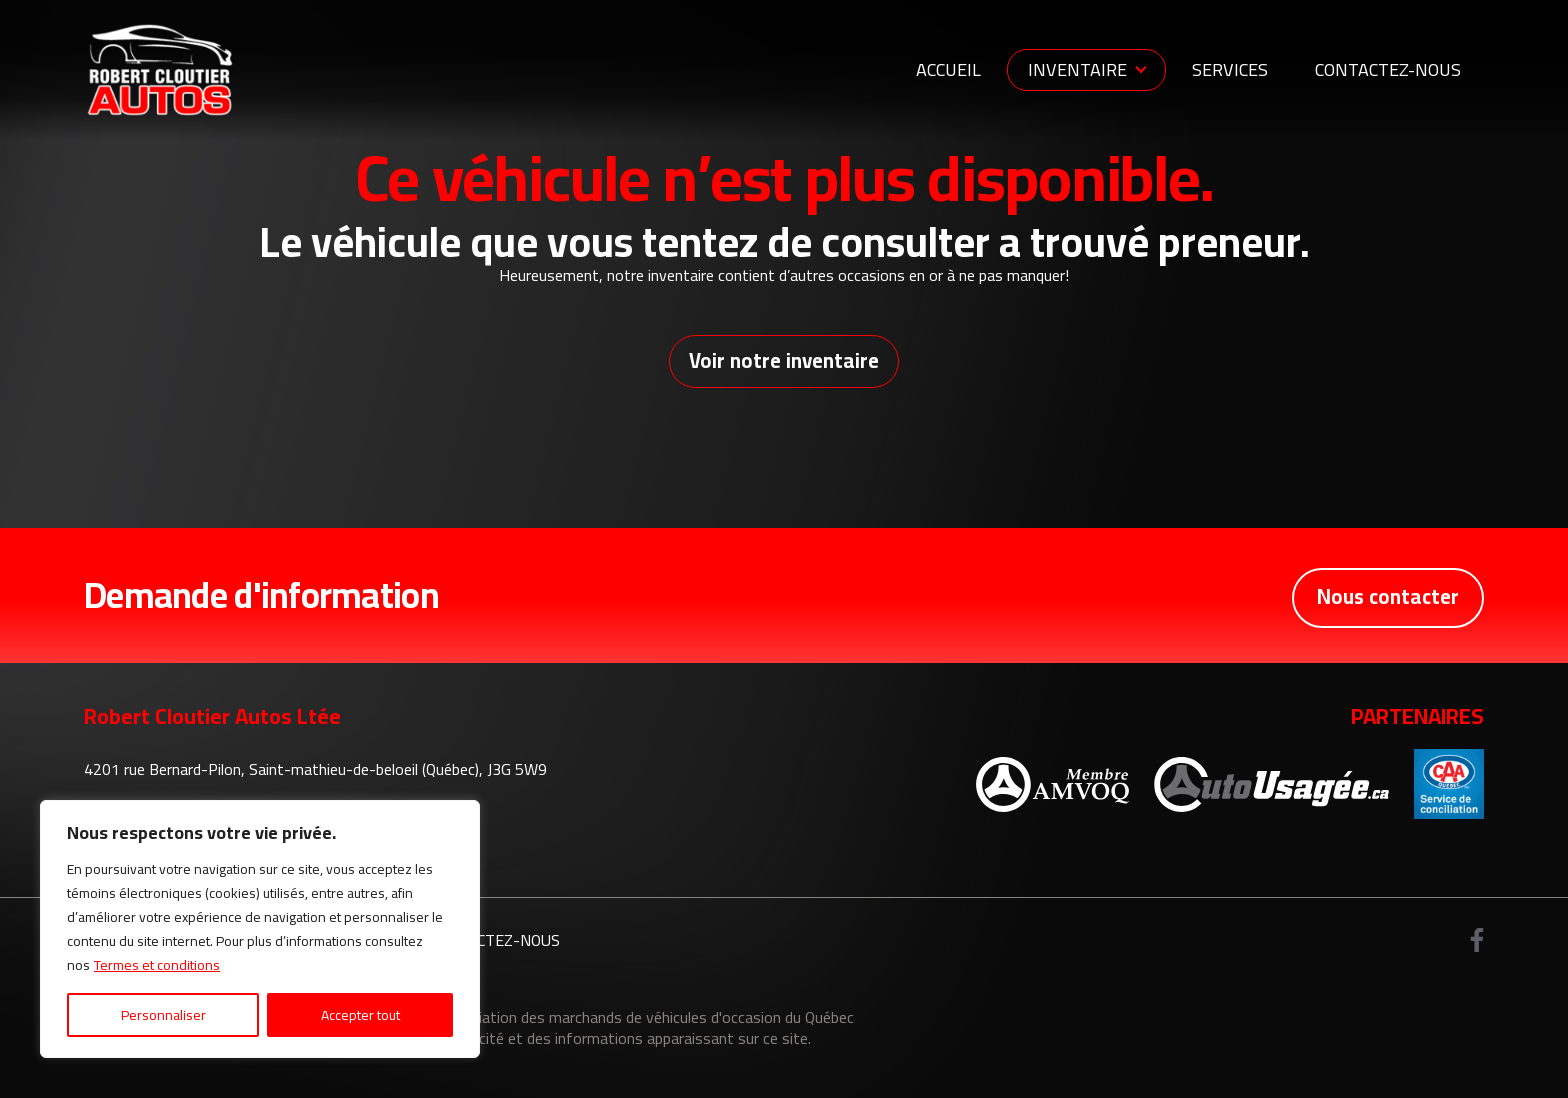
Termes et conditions (157, 965)
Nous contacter (1384, 599)
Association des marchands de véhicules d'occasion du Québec (645, 1021)
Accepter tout (360, 1015)
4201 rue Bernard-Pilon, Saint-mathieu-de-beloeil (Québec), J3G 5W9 (315, 774)
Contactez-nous (1388, 69)
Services (1230, 69)
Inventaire (1077, 69)
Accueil (948, 69)
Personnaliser (163, 1015)
